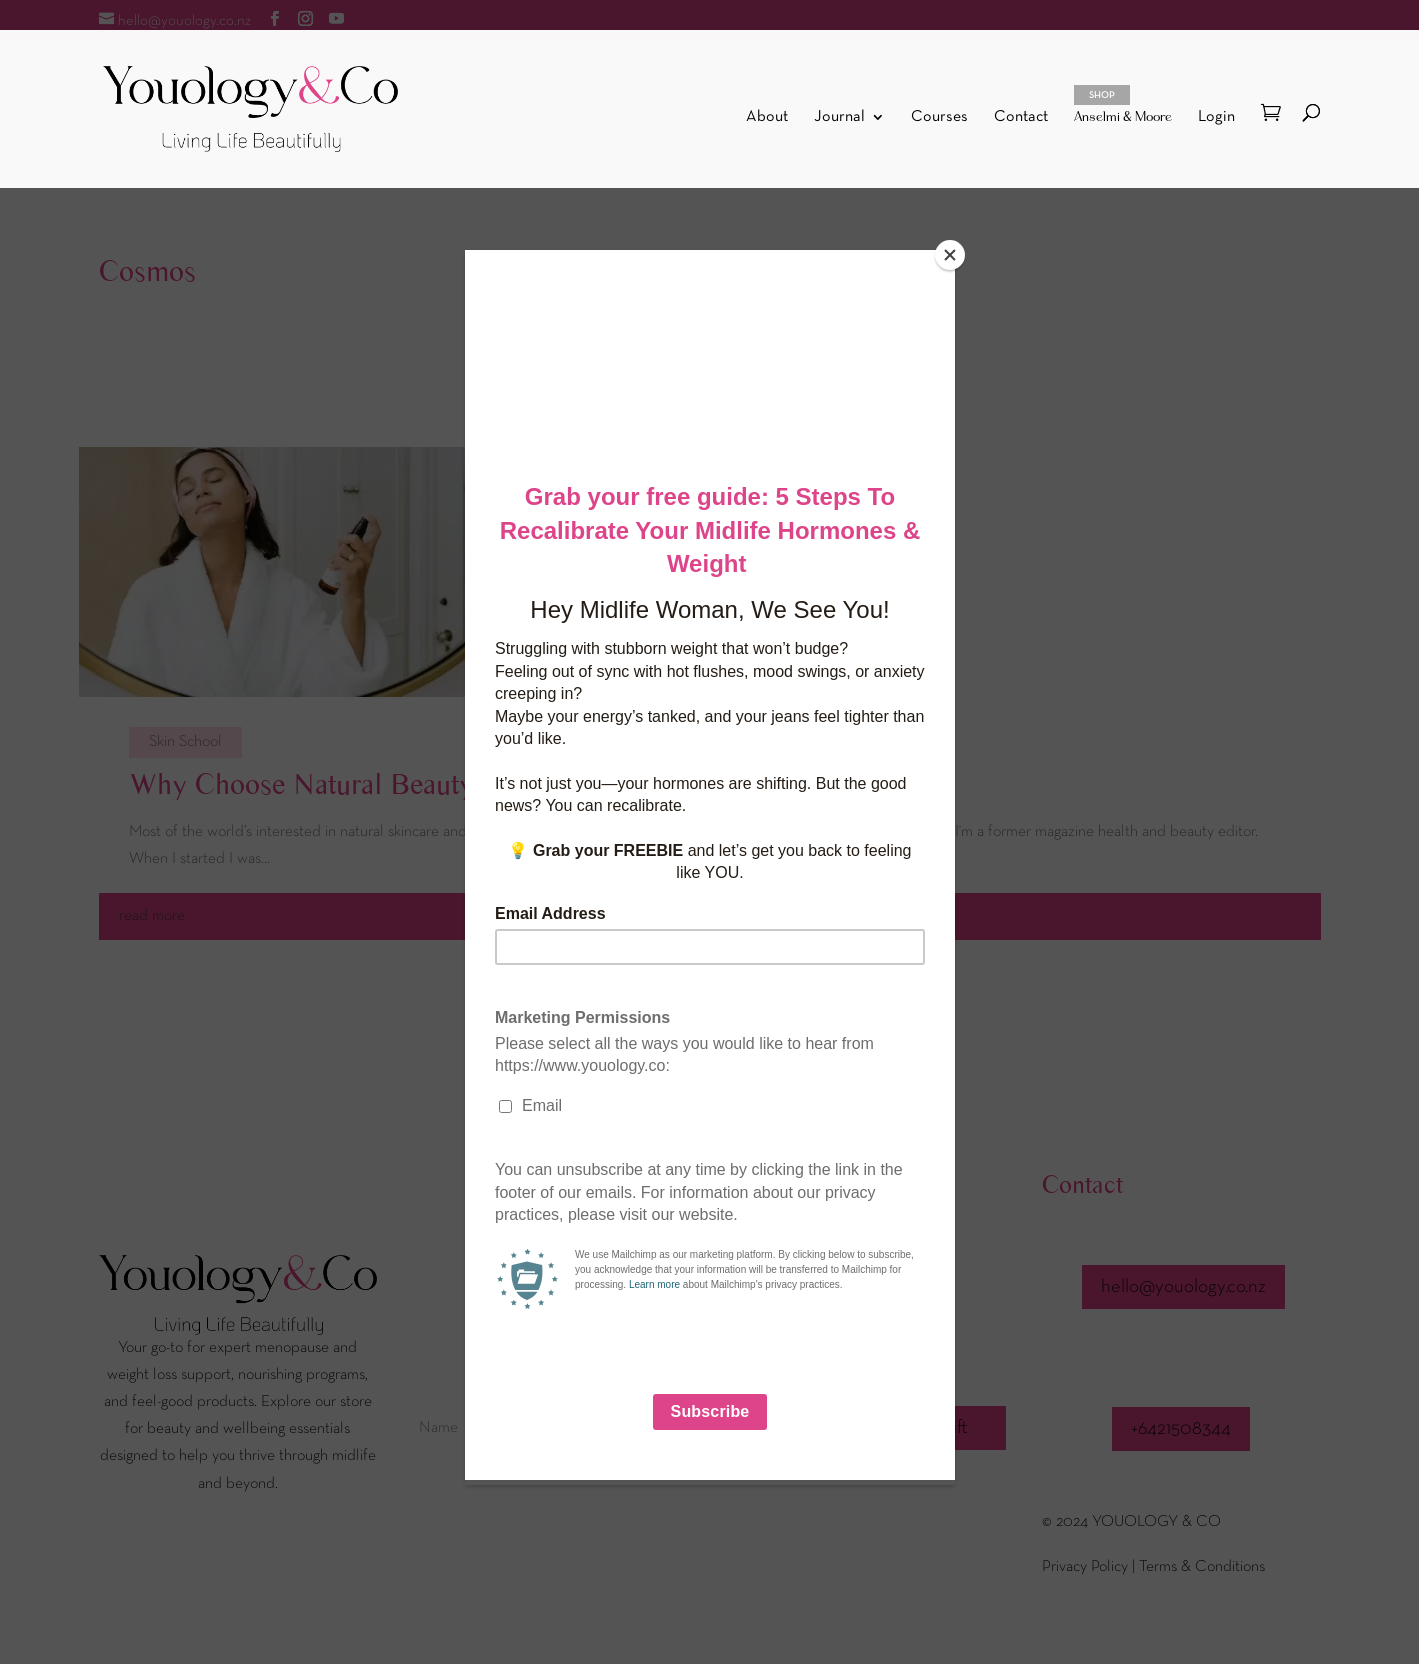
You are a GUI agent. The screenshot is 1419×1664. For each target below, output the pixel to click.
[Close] (950, 255)
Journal (839, 117)
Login (1216, 117)
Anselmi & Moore (1123, 105)
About (767, 117)
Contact (1021, 117)
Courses (939, 117)
